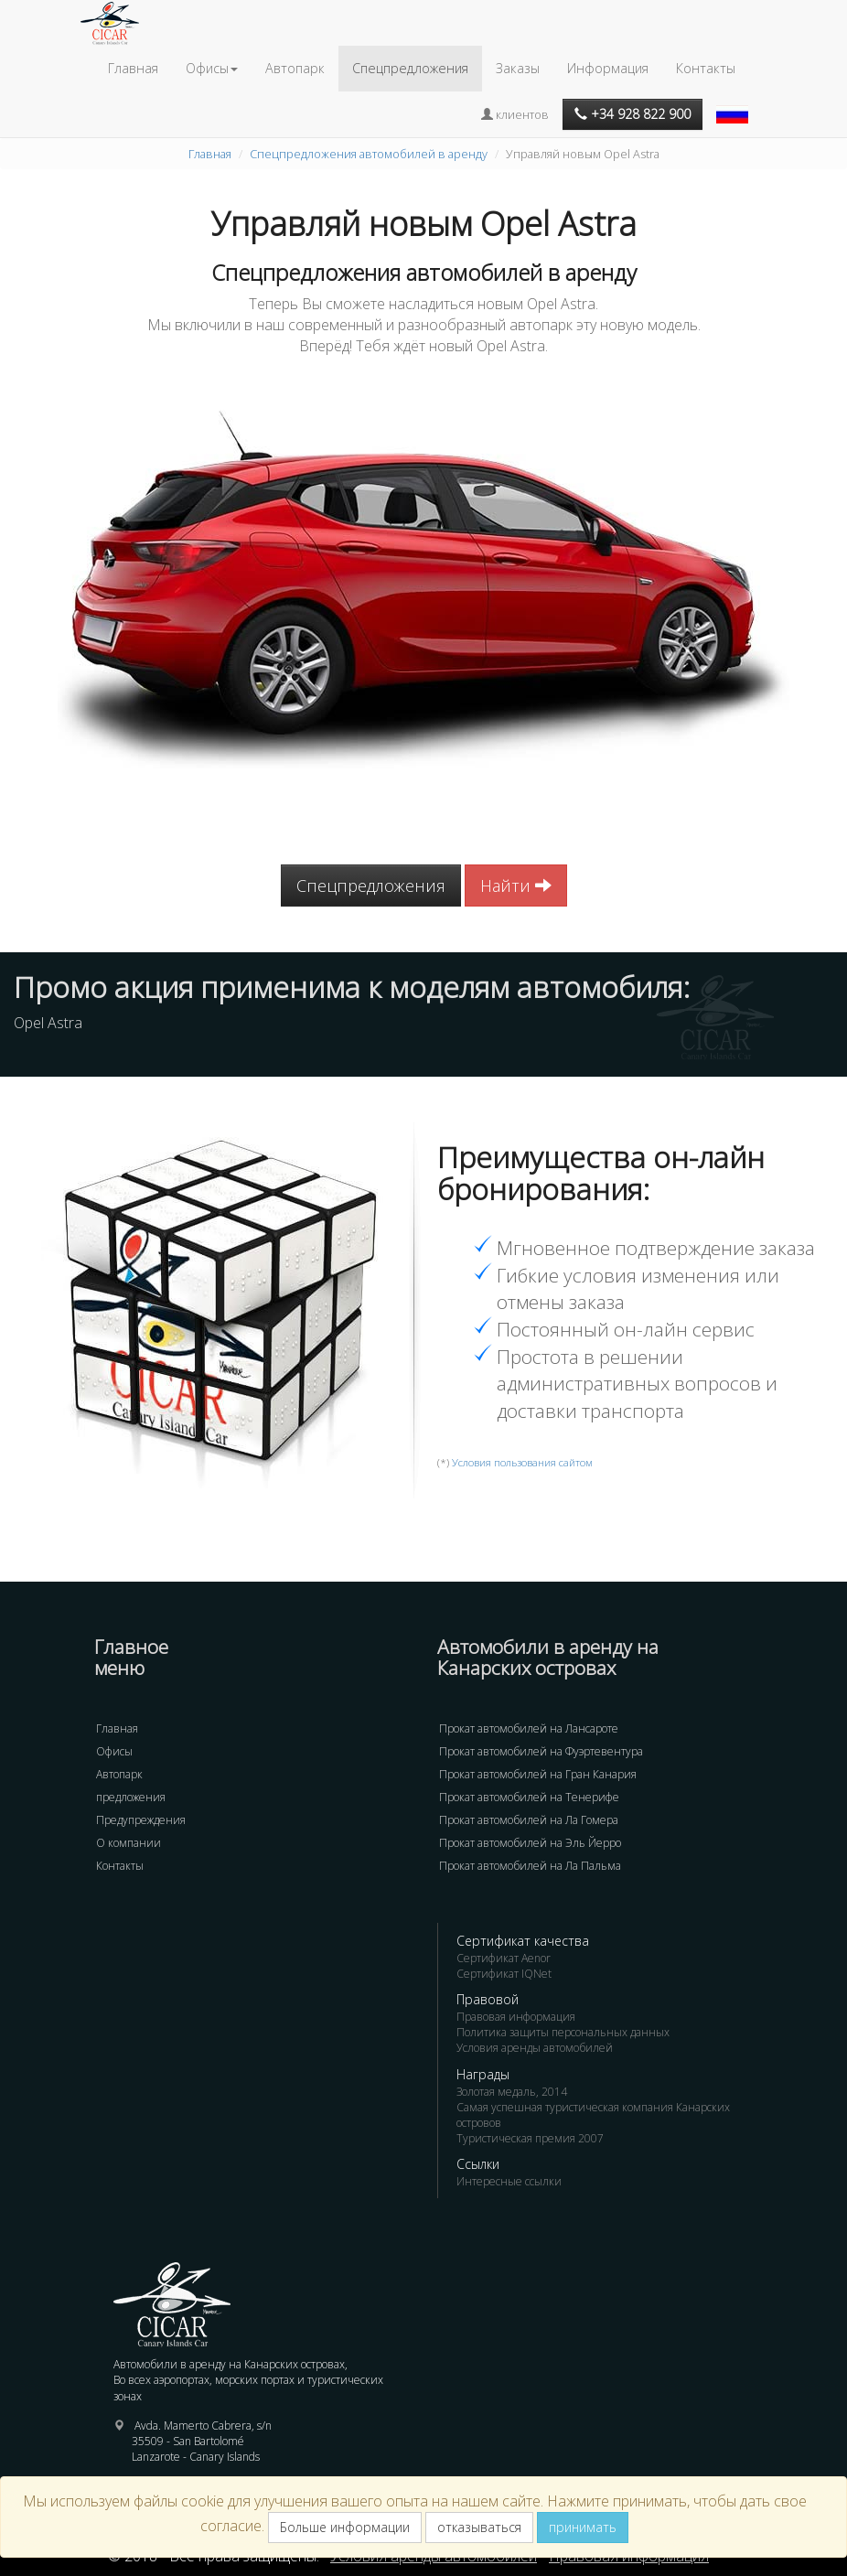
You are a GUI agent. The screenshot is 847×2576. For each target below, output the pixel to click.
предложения (131, 1797)
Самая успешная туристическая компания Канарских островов (593, 2115)
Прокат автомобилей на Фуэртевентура (541, 1751)
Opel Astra (48, 1023)
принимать (582, 2527)
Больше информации (345, 2527)
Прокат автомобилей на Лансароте (528, 1728)
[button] (734, 105)
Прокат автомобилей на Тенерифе (529, 1797)
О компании (128, 1843)
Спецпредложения (410, 68)
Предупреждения (141, 1820)
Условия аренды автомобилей (534, 2047)
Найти (516, 885)
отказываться (479, 2527)
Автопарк (295, 68)
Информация (608, 68)
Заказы (518, 68)
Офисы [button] (212, 68)
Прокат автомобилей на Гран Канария (538, 1774)
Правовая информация (515, 2016)
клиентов (515, 114)
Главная (133, 68)
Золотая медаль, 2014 (511, 2091)
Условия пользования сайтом (522, 1462)
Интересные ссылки (509, 2181)
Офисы (114, 1751)
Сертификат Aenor (503, 1958)
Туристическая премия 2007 (530, 2138)
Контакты (705, 68)
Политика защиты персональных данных (563, 2032)
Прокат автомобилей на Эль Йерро (530, 1843)
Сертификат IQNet (504, 1973)
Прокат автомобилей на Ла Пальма (530, 1865)
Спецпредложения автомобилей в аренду (369, 153)
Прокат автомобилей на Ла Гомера (528, 1820)
